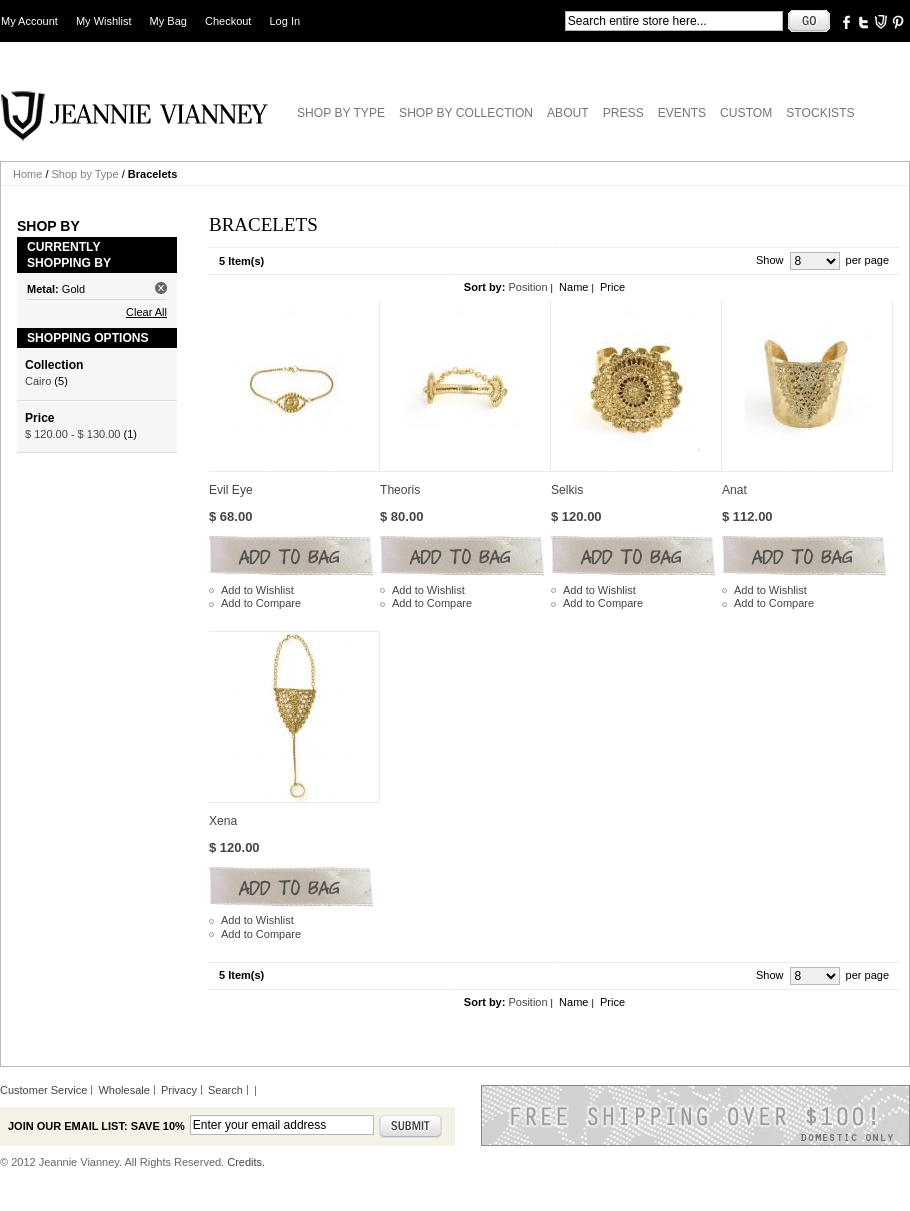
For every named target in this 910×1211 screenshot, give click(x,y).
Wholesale (123, 1090)
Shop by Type (85, 174)
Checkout (228, 21)
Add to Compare (261, 603)
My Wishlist (104, 21)
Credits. (246, 1162)
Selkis (567, 490)
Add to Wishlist (257, 590)
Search (225, 1090)
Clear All (146, 312)
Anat (734, 490)
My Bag (168, 21)
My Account (29, 21)
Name (573, 287)
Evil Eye (231, 490)
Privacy (179, 1090)
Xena (223, 821)
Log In (285, 21)
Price (612, 287)
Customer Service (43, 1090)
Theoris (400, 490)
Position (527, 287)
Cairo (38, 381)
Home (27, 174)
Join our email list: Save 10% (96, 1126)
